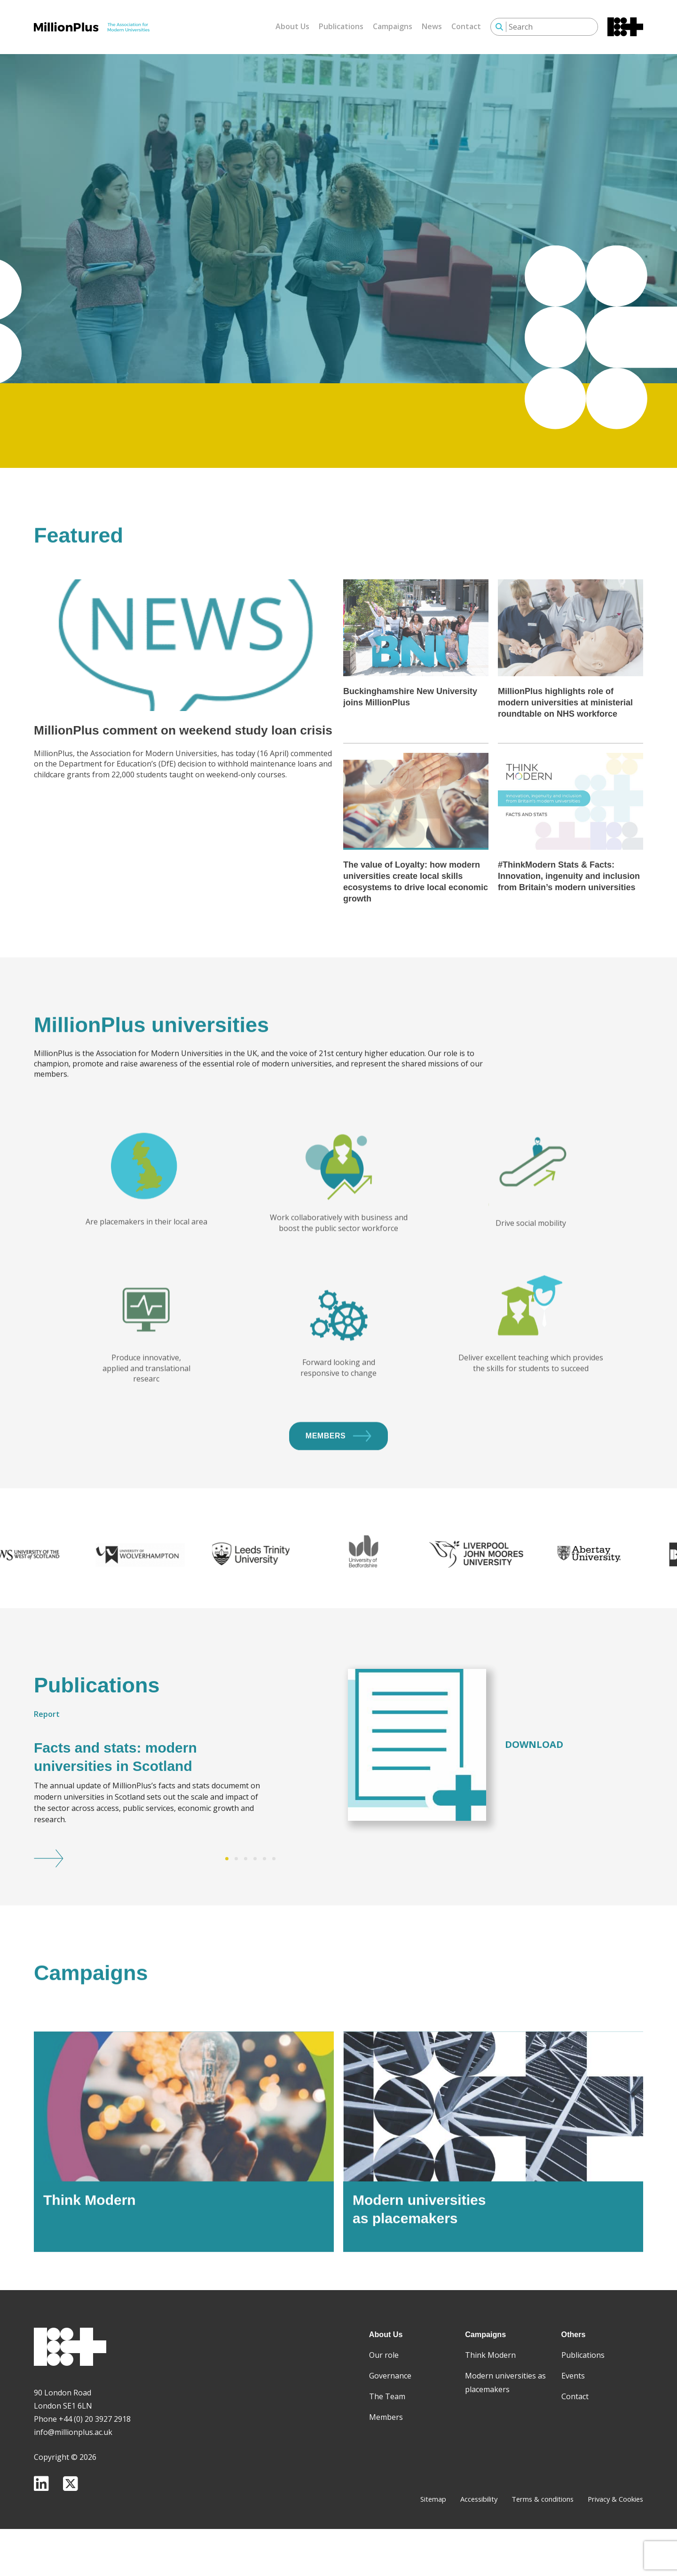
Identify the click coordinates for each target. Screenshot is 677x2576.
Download (534, 1794)
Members (338, 1484)
